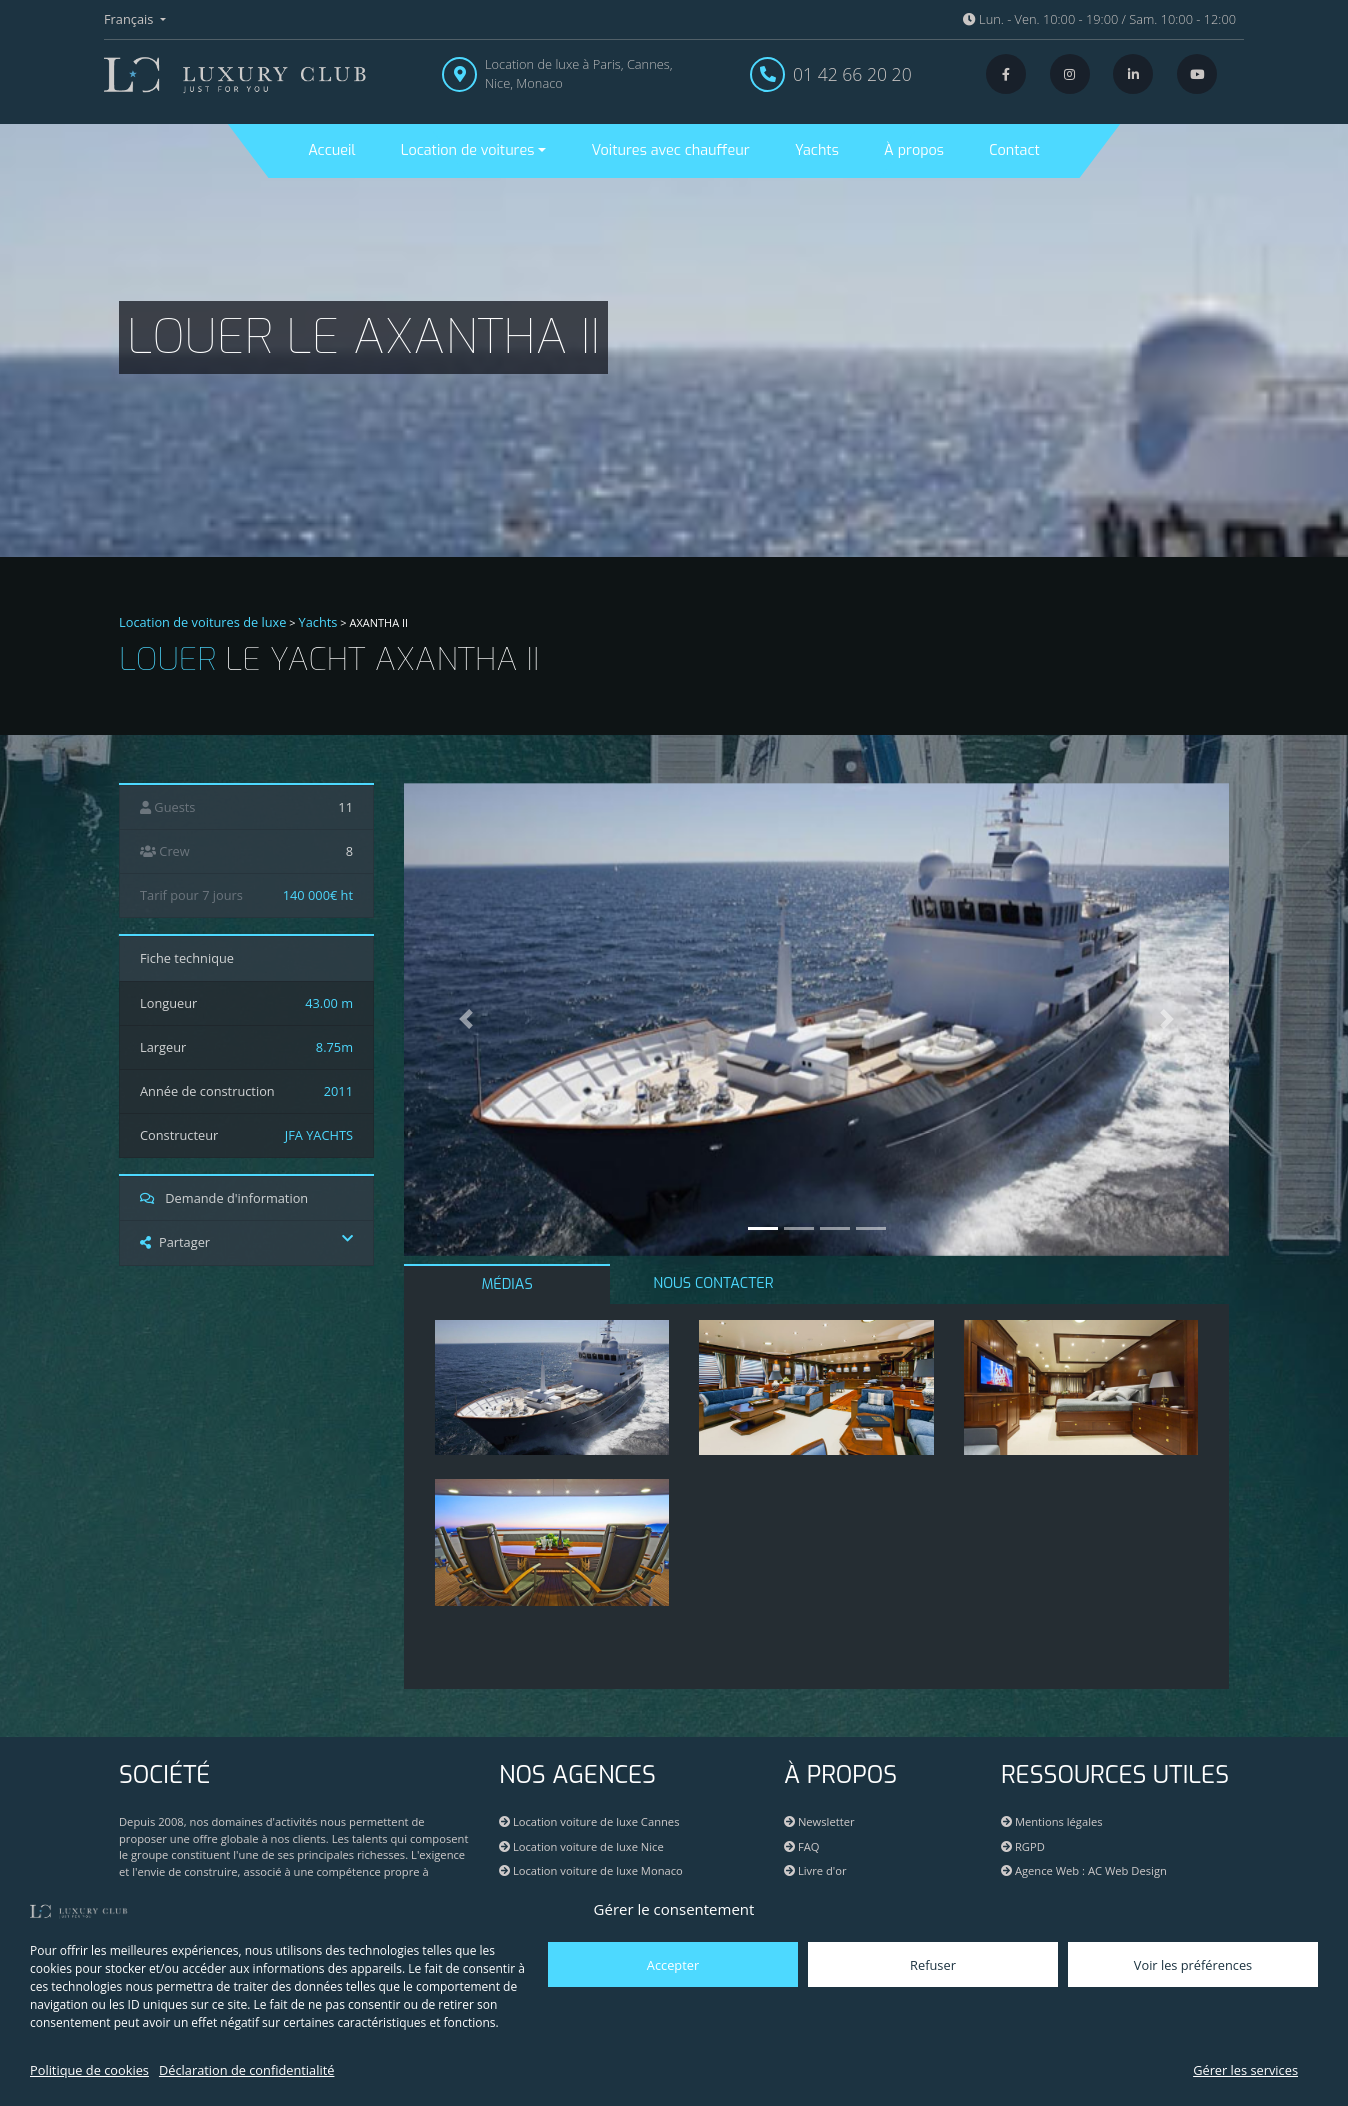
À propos (914, 150)
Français (130, 19)
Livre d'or (815, 1870)
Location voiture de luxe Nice (581, 1846)
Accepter (673, 1965)
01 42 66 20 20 (852, 74)
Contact (1014, 150)
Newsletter (819, 1821)
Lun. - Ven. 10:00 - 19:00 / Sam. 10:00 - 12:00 (1099, 19)
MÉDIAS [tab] (507, 1284)
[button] (466, 1019)
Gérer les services (1245, 2070)
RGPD (1023, 1846)
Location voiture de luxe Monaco (591, 1870)
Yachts (817, 150)
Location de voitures (468, 150)
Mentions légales (1052, 1821)
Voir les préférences (1193, 1965)
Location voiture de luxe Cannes (589, 1821)
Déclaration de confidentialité (246, 2070)
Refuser (933, 1965)
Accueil (331, 150)
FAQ (801, 1846)
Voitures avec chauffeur (670, 150)
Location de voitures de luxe (203, 622)
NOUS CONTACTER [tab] (713, 1283)
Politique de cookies (89, 2070)
